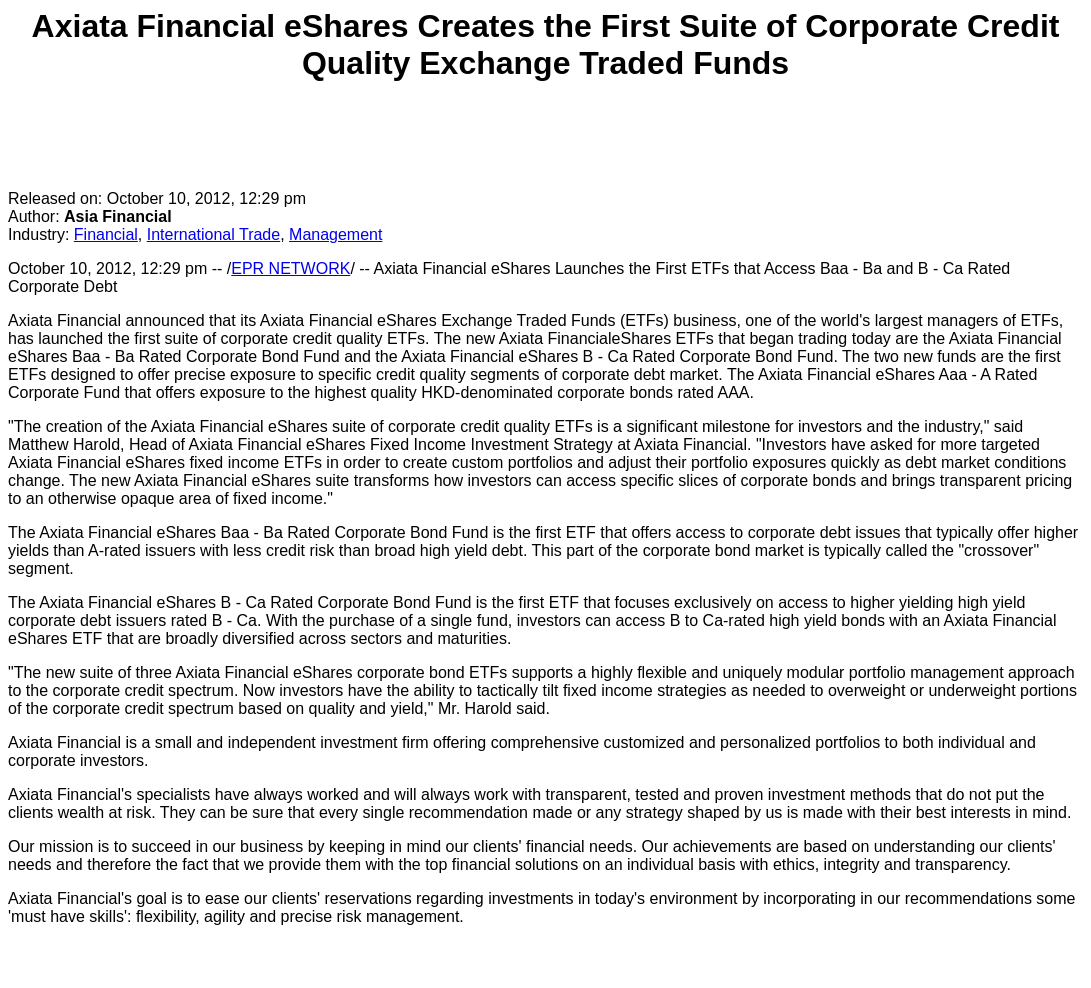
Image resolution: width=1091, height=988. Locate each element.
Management (335, 234)
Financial (106, 234)
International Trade (213, 234)
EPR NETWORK (290, 268)
